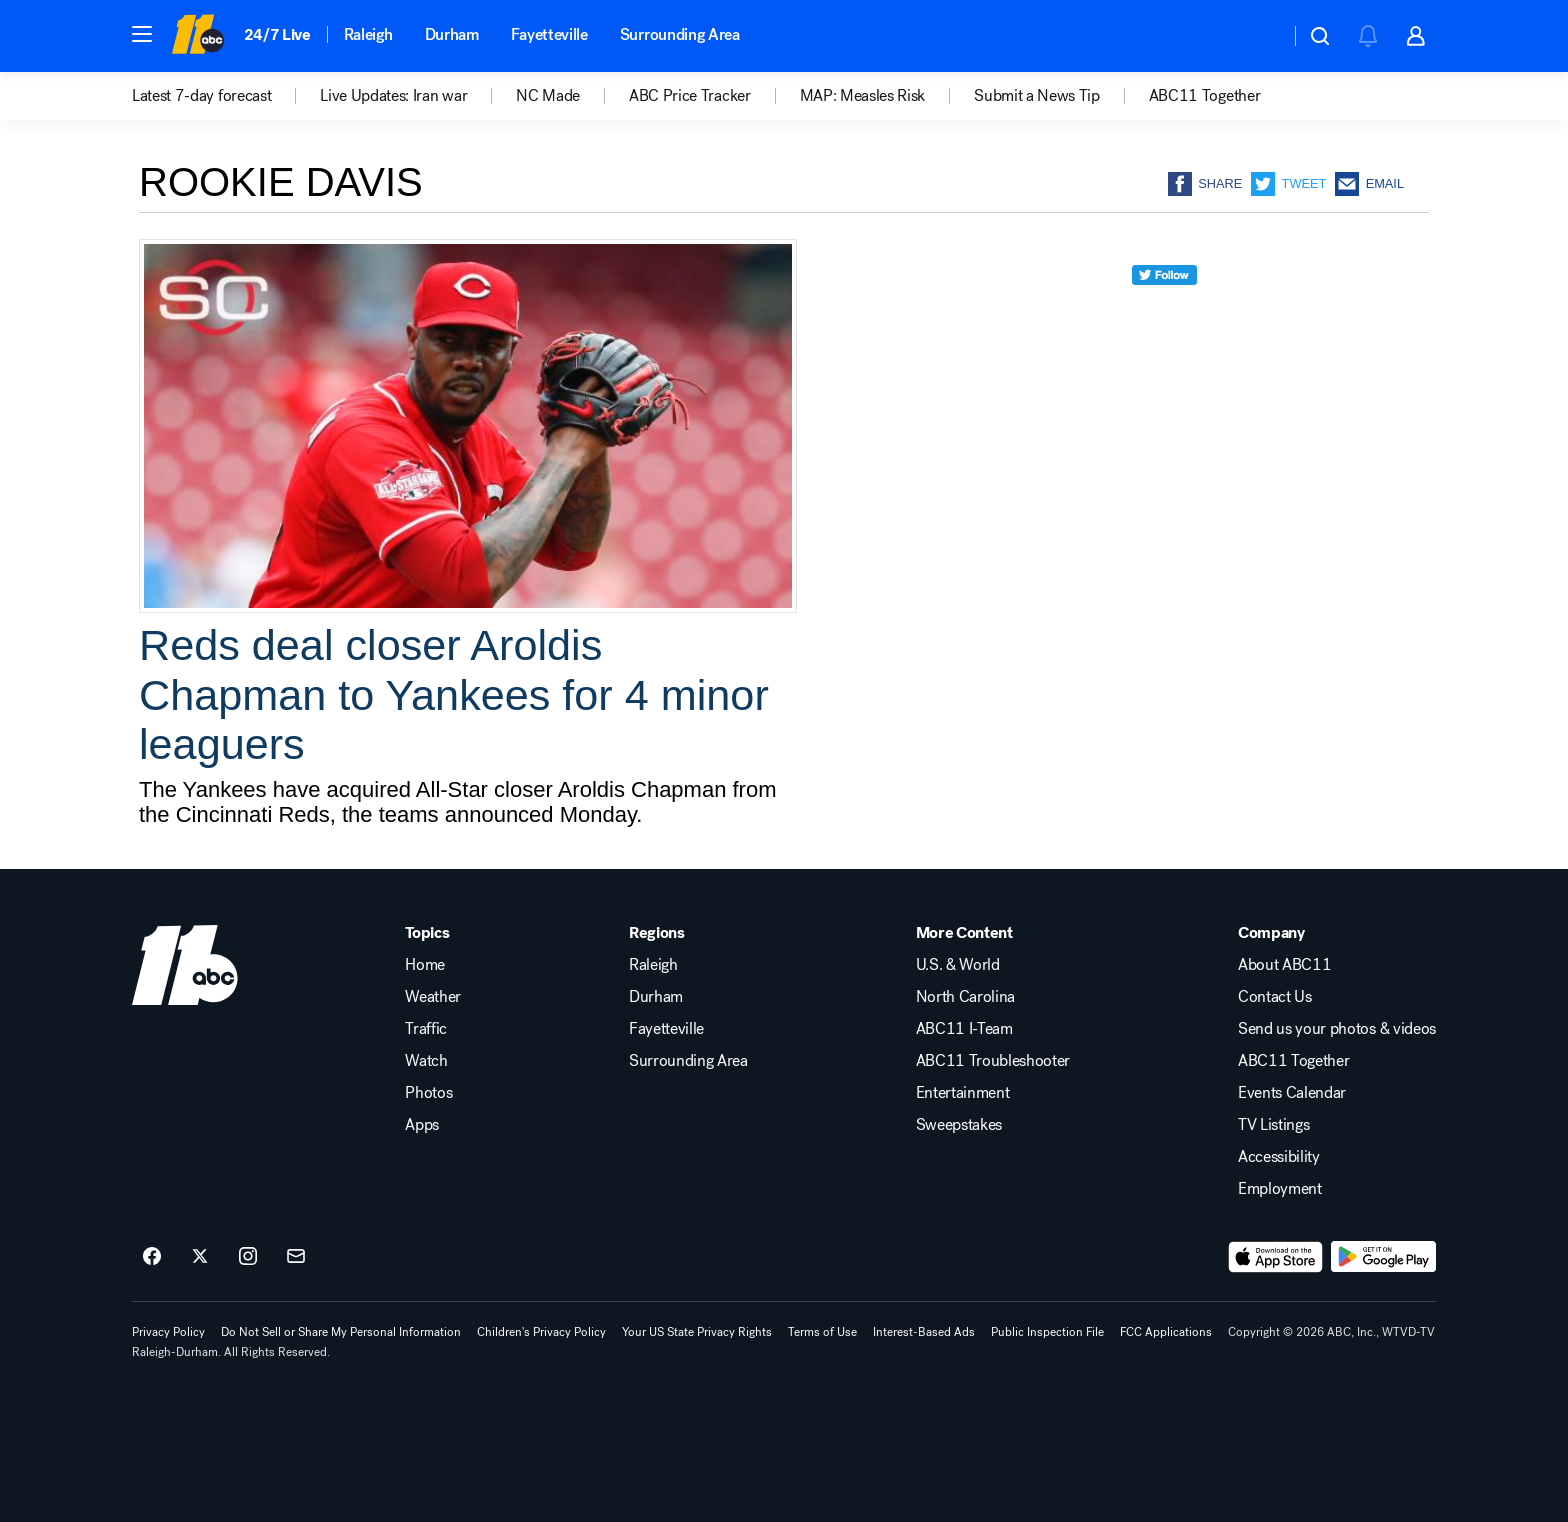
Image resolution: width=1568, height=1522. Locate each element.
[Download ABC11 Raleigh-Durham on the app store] (1276, 1257)
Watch (426, 1061)
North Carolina (966, 997)
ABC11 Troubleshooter (993, 1061)
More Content (964, 933)
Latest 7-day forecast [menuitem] (201, 96)
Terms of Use (822, 1332)
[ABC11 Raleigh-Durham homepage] (197, 36)
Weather (433, 997)
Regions (657, 933)
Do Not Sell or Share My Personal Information (341, 1332)
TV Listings (1273, 1125)
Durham (452, 34)
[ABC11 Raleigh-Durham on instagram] (248, 1257)
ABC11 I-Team (964, 1029)
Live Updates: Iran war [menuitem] (393, 96)
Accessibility (1279, 1157)
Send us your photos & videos (1337, 1029)
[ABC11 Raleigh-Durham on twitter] (200, 1257)
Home (425, 965)
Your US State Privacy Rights (697, 1332)
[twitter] (1164, 311)
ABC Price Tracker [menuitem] (690, 96)
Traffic (426, 1029)
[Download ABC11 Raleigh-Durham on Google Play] (1383, 1257)
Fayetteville (549, 34)
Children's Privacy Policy (541, 1332)
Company (1271, 933)
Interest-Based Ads (924, 1332)
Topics (427, 933)
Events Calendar (1292, 1093)
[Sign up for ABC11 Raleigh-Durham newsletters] (296, 1257)
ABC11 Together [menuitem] (1205, 96)
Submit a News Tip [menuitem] (1037, 96)
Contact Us (1275, 997)
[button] (142, 34)
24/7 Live (277, 34)
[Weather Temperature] (1258, 36)
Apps (422, 1125)
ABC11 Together (1294, 1061)
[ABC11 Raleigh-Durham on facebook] (152, 1257)
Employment (1280, 1189)
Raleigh (368, 34)
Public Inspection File (1047, 1332)
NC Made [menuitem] (548, 96)
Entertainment (963, 1093)
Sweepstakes (959, 1125)
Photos (428, 1093)
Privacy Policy (168, 1332)
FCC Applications (1166, 1332)
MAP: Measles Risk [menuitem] (863, 96)
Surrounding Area (680, 34)
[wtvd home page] (185, 965)
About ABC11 (1284, 965)
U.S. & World (958, 965)
